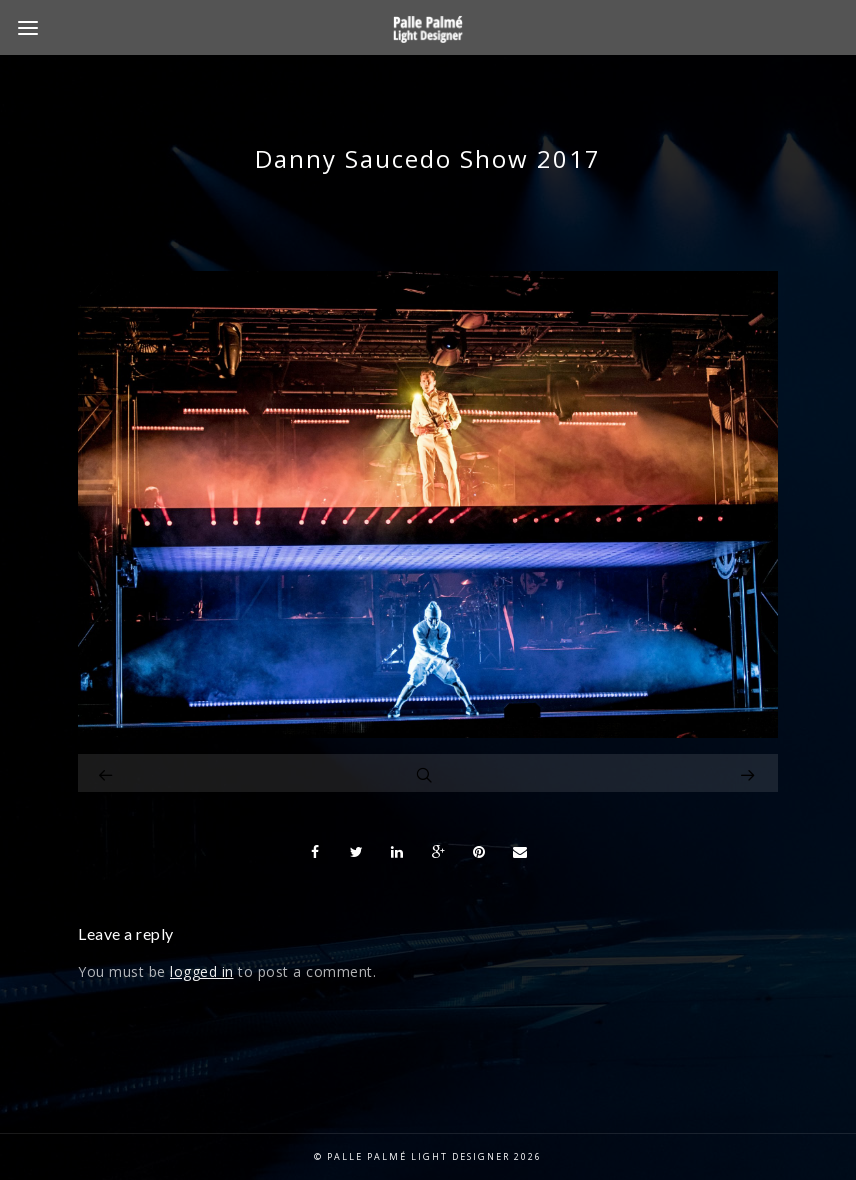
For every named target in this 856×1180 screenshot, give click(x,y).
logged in (202, 971)
